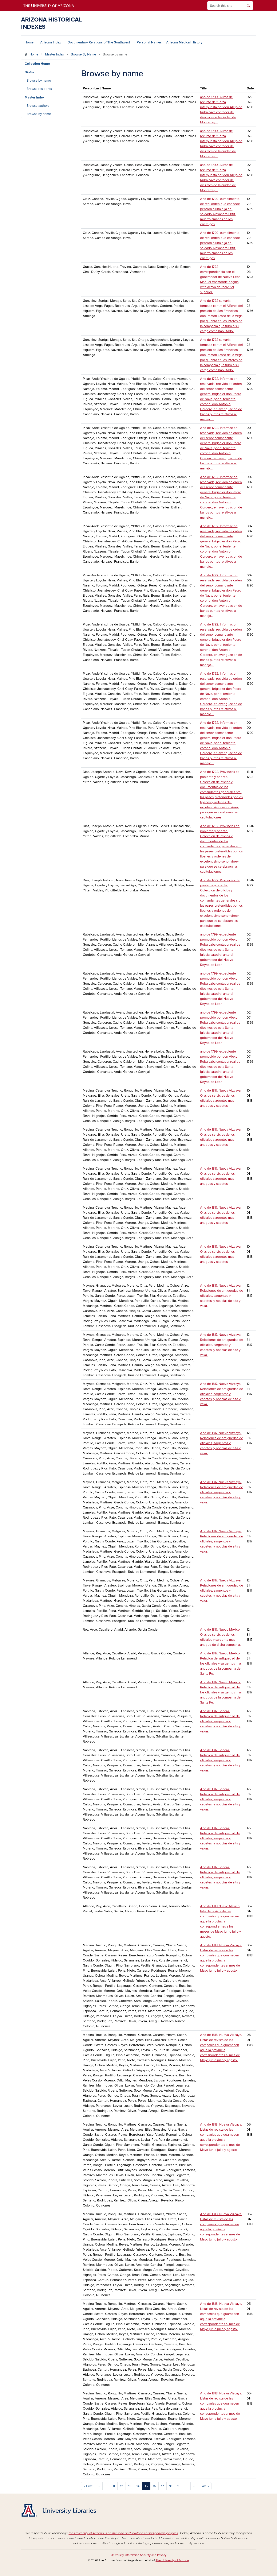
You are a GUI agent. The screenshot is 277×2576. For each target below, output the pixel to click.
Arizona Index (50, 42)
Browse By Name (83, 54)
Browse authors (38, 106)
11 (114, 2486)
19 (178, 2486)
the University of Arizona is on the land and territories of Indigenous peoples (123, 2533)
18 (170, 2486)
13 (129, 2486)
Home (28, 42)
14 (137, 2486)
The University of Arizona (172, 2560)
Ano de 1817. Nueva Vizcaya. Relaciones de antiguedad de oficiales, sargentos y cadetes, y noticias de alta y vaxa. (221, 1295)
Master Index (54, 54)
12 (121, 2486)
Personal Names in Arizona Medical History (169, 42)
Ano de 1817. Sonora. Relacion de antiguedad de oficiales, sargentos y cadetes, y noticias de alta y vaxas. (220, 1721)
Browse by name (39, 80)
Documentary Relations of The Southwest (99, 42)
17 (162, 2486)
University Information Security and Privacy (138, 2555)
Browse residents (39, 89)
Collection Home (37, 64)
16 (154, 2486)
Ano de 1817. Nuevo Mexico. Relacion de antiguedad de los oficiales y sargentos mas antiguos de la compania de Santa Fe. (221, 1663)
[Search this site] (225, 5)
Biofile (29, 72)
